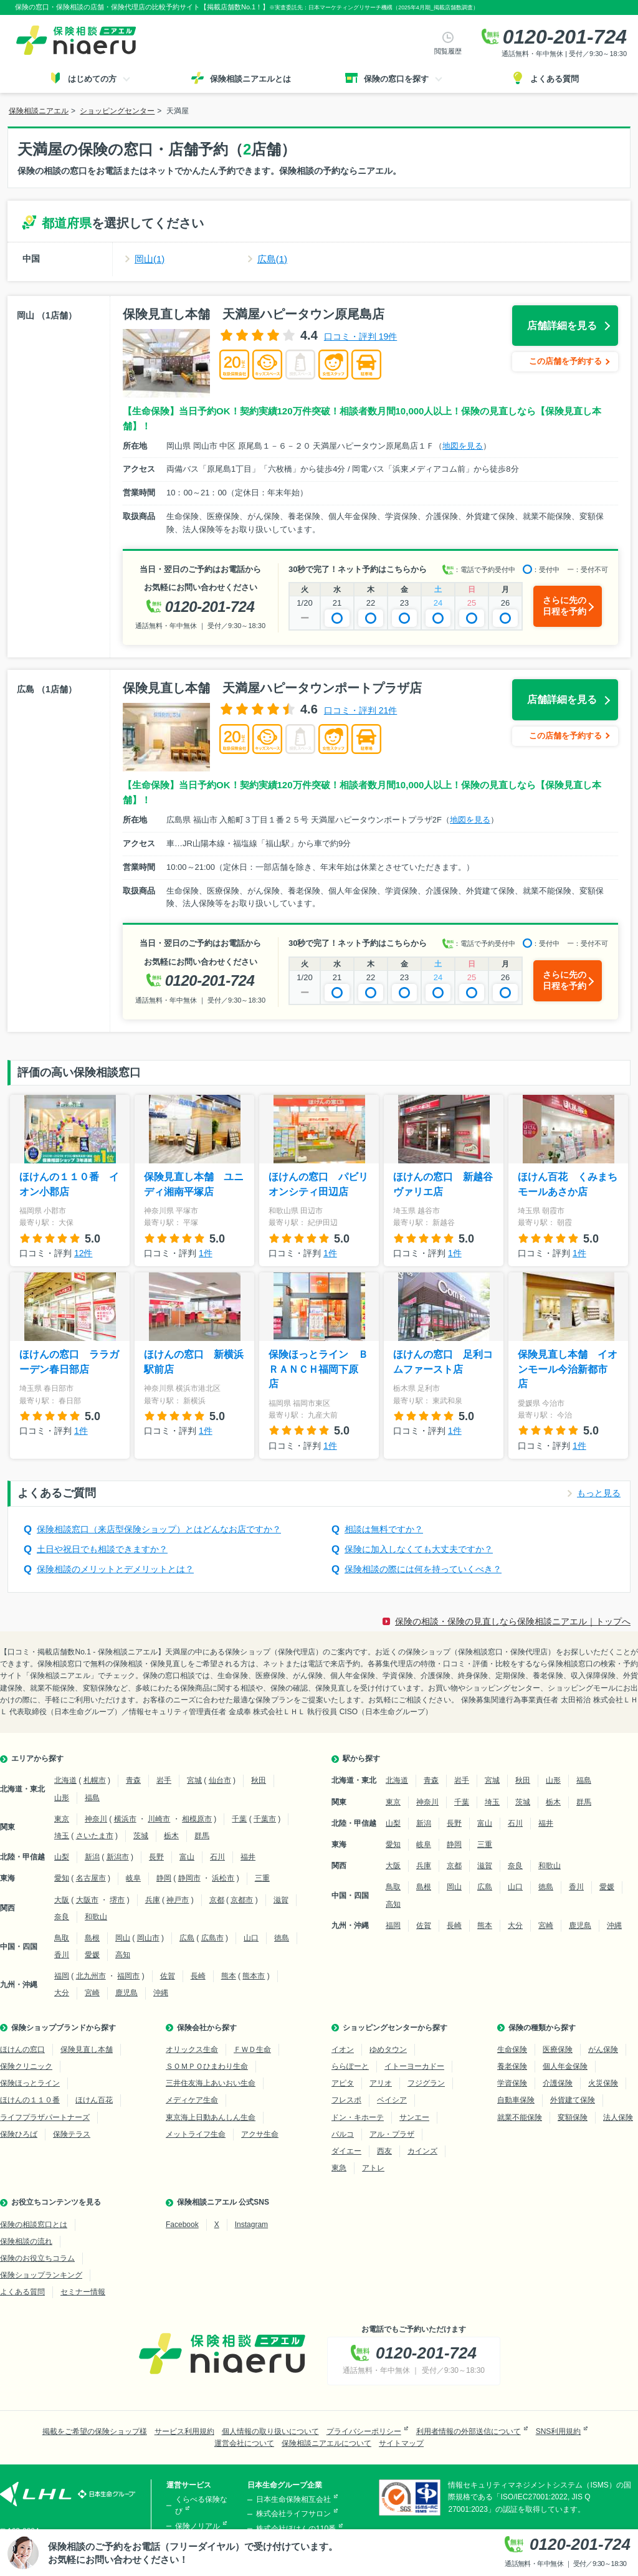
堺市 (117, 1900)
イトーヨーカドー (414, 2066)
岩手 (163, 1780)
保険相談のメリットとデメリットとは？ (115, 1569)
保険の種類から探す (542, 2027)
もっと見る (599, 1493)
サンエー (414, 2117)
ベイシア (392, 2100)
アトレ (373, 2167)
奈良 (61, 1916)
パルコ (342, 2134)
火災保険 (603, 2083)
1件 (205, 1253)
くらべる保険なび (201, 2505)
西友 (384, 2151)
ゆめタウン (388, 2049)
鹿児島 (126, 1992)
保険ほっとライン (30, 2083)
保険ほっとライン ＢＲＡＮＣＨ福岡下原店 (318, 1369)
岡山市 (148, 1938)
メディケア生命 (192, 2100)
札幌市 (94, 1780)
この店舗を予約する (565, 361)
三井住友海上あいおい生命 (210, 2083)
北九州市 (91, 1976)
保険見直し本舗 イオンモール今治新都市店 (567, 1369)
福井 (247, 1857)
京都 (216, 1900)
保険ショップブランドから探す (63, 2027)
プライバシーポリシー (363, 2431)
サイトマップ (401, 2443)
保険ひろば (18, 2134)
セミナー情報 (82, 2291)
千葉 (239, 1819)
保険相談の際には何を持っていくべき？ (423, 1569)
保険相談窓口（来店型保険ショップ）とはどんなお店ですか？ (159, 1529)
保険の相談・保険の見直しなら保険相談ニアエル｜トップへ (513, 1621)
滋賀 (281, 1900)
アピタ (342, 2083)
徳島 (281, 1938)
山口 (251, 1938)
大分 (61, 1992)
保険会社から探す (207, 2027)
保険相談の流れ (26, 2241)
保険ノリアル (197, 2526)
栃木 (171, 1835)
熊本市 (253, 1976)
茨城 (140, 1835)
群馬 (201, 1835)
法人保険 (618, 2117)
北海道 (65, 1780)
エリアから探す (37, 1758)
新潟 (92, 1857)
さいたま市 (94, 1835)
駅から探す (361, 1758)
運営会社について (244, 2443)
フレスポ (346, 2100)
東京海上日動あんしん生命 (210, 2117)
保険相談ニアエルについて (326, 2443)
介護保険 (558, 2083)
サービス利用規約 (184, 2431)
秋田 (258, 1780)
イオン (342, 2049)
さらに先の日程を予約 (564, 605)
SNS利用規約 (558, 2431)
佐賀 (167, 1976)
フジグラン (426, 2083)
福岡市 (128, 1976)
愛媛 (92, 1954)
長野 (156, 1857)
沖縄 (160, 1992)
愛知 (61, 1878)
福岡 (61, 1976)
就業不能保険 (519, 2117)
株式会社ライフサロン (293, 2513)
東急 (338, 2167)
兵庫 (152, 1900)
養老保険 (512, 2066)
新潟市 (118, 1857)
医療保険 (558, 2049)
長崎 (198, 1976)
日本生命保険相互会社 (293, 2499)
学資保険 (512, 2083)
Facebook (182, 2224)
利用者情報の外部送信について (468, 2431)
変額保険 (573, 2117)
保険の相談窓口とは (33, 2224)
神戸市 (177, 1900)
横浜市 (125, 1819)
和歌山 (96, 1916)
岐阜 (133, 1878)
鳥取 (61, 1938)
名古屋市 (91, 1878)
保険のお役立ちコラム (37, 2258)
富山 (186, 1857)
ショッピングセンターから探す (395, 2027)
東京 (61, 1819)
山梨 (61, 1857)
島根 (92, 1938)
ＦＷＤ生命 (252, 2049)
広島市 (212, 1938)
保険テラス (71, 2134)
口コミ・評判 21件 (360, 710)
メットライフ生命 (196, 2134)
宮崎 (92, 1992)
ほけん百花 (94, 2100)
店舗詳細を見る (562, 325)
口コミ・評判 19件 (360, 336)
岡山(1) (149, 259)
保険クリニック (26, 2066)
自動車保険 (516, 2100)
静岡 (163, 1878)
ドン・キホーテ (357, 2117)
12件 (83, 1253)
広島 (186, 1938)
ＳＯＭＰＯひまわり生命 (207, 2066)
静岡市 (189, 1878)
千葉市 (265, 1819)
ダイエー (346, 2151)
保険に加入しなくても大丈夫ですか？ (419, 1549)
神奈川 (96, 1819)
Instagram (251, 2224)
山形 (61, 1797)
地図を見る (462, 446)
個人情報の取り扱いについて (270, 2431)
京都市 (242, 1900)
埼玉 (61, 1835)
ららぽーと (350, 2066)
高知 (122, 1954)
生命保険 (512, 2049)
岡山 (122, 1938)
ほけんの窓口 (22, 2049)
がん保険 (603, 2049)
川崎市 (159, 1819)
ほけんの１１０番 (30, 2100)
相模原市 (197, 1819)
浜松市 (223, 1878)
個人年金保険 (565, 2066)
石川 (217, 1857)
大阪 (61, 1900)
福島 (92, 1797)
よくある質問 (22, 2291)
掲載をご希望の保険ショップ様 (94, 2431)
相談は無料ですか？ (384, 1529)
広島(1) (272, 259)
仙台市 (220, 1780)
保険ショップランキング (41, 2275)
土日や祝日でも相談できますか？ (102, 1549)
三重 (262, 1878)
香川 (61, 1954)
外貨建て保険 (572, 2100)
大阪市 (87, 1900)
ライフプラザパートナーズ (45, 2117)
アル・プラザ (391, 2134)
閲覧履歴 (448, 51)
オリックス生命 (192, 2049)
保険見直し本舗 (86, 2049)
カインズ (422, 2151)
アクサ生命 (260, 2134)
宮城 (194, 1780)
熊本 (228, 1976)
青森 (133, 1780)
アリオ (380, 2083)
